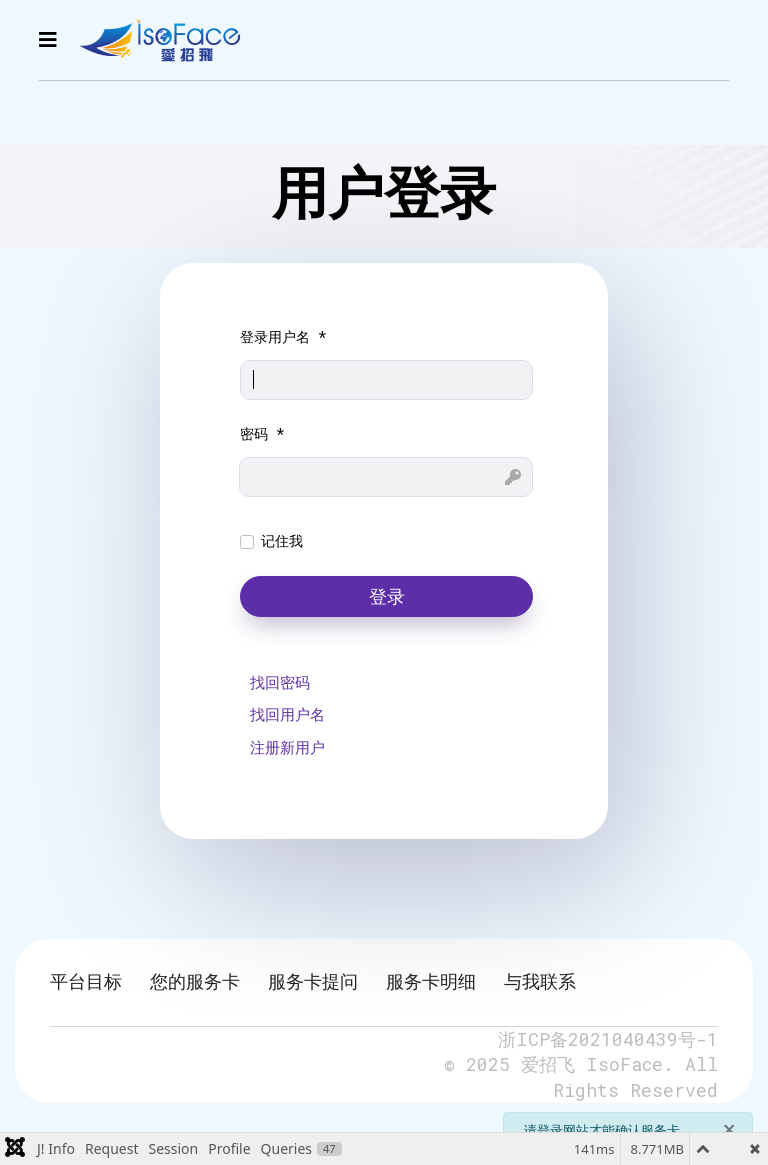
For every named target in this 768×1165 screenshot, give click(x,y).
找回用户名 (287, 714)
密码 (262, 433)
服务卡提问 (313, 981)
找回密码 (280, 682)
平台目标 (86, 981)
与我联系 (540, 981)
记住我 (282, 540)
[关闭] (729, 1128)
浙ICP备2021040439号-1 (608, 1039)
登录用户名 (283, 336)
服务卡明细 (431, 981)
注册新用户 (287, 747)
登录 (387, 596)
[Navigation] (48, 40)
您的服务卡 (195, 981)
